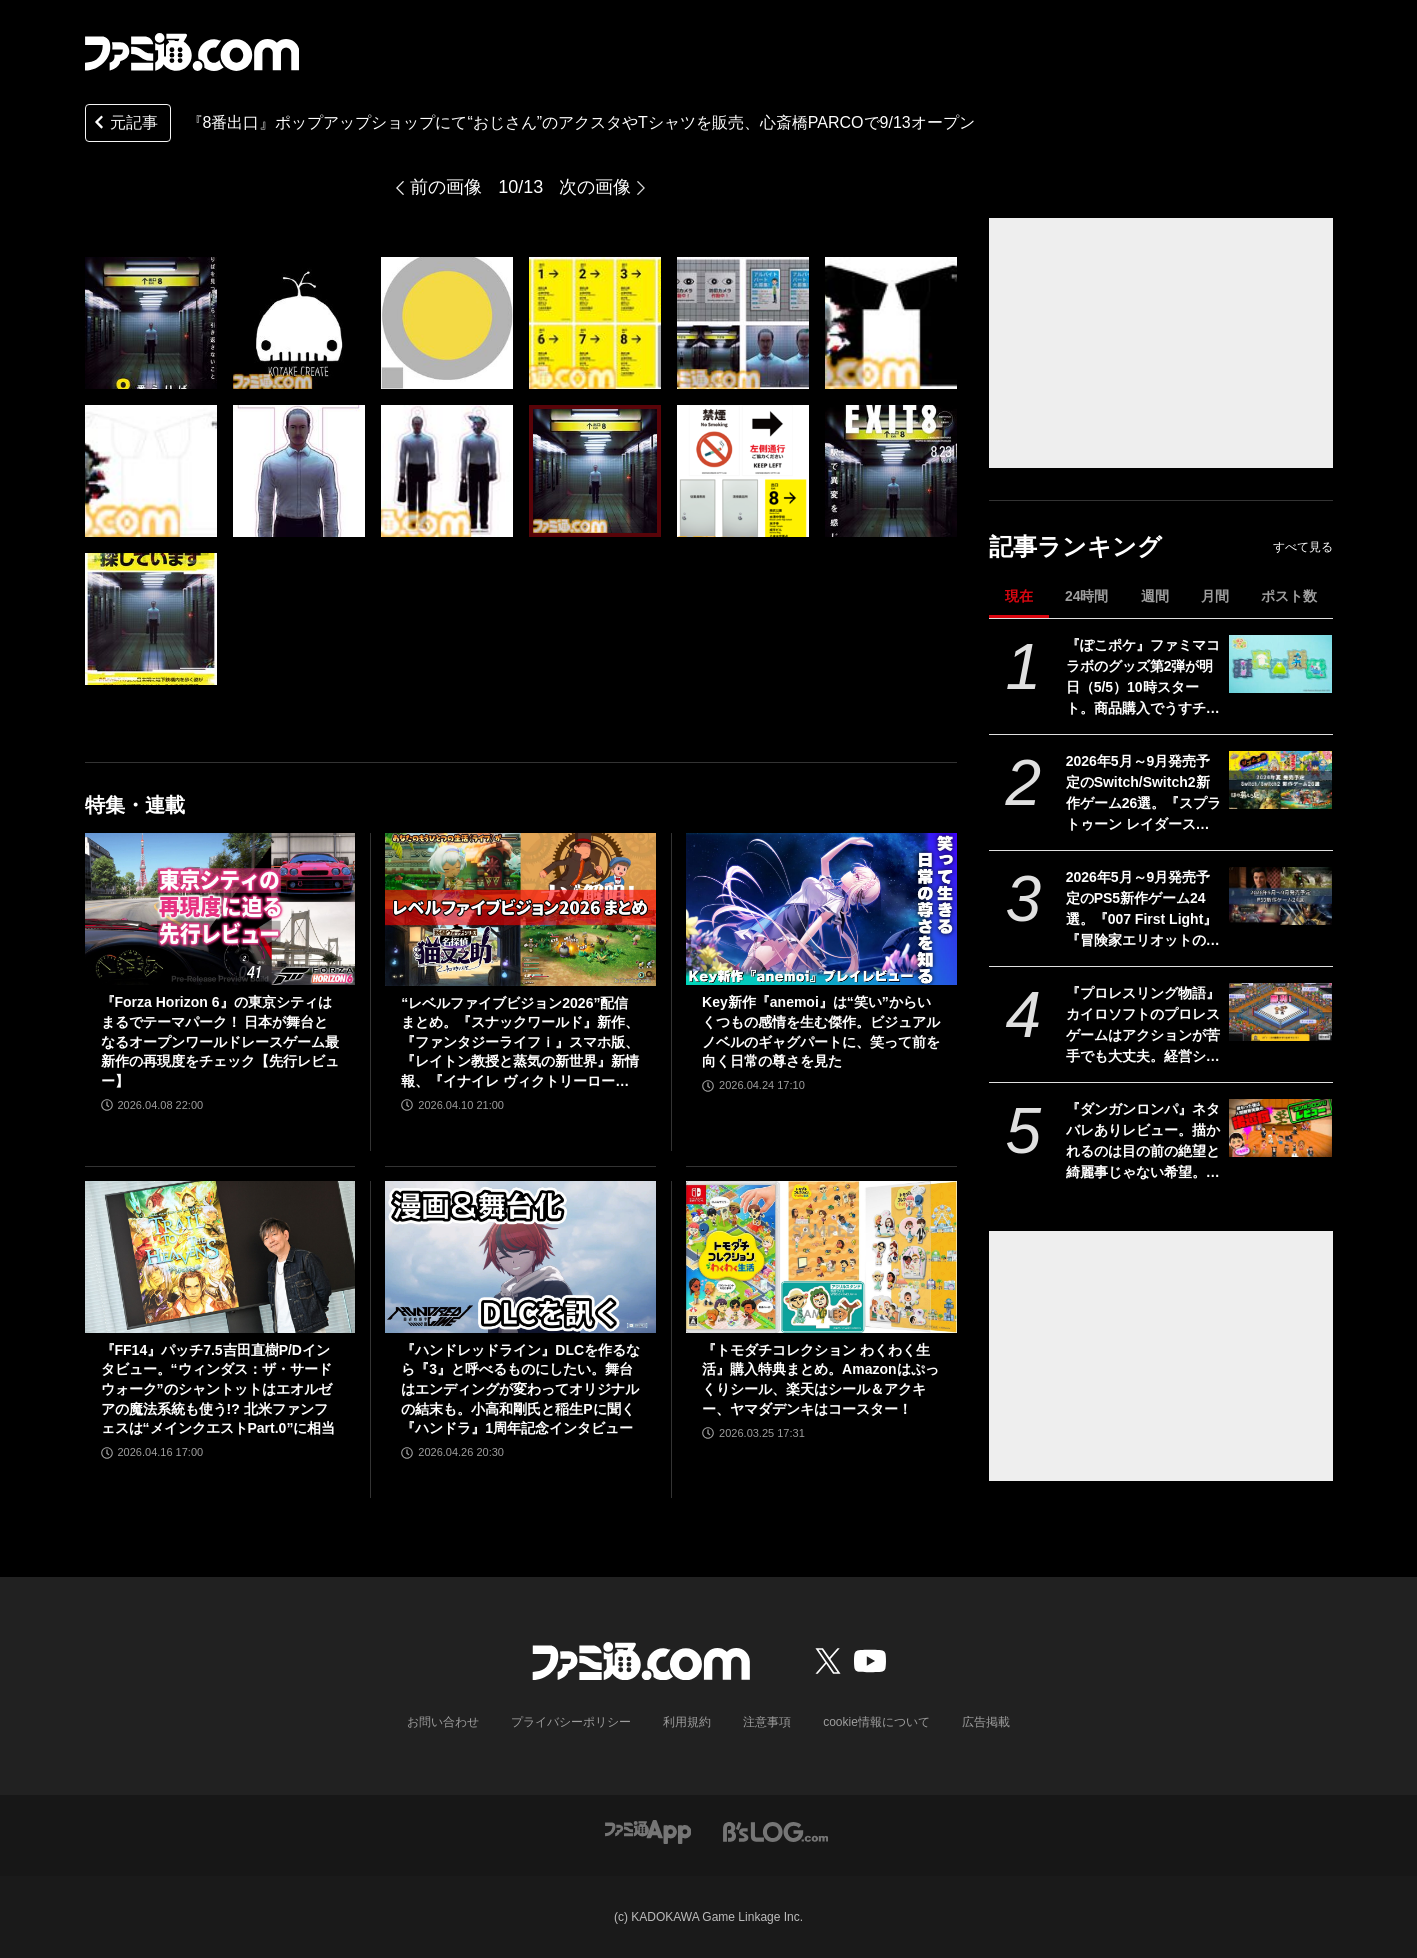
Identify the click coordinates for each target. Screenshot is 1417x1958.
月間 (1215, 596)
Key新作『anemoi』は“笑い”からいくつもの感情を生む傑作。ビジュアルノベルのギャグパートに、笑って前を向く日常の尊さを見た (821, 1031)
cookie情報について (876, 1722)
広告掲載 (986, 1722)
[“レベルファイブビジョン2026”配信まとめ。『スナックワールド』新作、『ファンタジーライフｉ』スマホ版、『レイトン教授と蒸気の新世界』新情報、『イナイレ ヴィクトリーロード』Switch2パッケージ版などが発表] (520, 909)
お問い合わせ (443, 1722)
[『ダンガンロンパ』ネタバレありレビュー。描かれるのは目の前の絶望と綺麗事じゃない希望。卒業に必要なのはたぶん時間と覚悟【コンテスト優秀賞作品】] (1280, 1128)
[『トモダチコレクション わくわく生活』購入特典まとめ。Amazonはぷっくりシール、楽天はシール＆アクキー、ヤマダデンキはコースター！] (821, 1257)
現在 (1019, 596)
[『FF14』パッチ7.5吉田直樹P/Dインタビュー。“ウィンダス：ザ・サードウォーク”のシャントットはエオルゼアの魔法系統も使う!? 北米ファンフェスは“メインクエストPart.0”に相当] (220, 1257)
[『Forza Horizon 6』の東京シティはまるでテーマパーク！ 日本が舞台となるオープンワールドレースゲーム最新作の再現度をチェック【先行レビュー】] (220, 909)
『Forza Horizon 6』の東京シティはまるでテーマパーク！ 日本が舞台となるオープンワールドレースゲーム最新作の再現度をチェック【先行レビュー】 (220, 1041)
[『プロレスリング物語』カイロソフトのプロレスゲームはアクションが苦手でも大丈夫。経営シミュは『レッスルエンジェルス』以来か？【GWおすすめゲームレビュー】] (1280, 1012)
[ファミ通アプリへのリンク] (648, 1830)
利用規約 (687, 1722)
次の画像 (595, 187)
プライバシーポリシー (571, 1722)
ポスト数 (1289, 596)
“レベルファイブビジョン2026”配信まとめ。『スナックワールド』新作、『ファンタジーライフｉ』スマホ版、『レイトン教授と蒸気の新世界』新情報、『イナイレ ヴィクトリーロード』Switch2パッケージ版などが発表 (520, 1043)
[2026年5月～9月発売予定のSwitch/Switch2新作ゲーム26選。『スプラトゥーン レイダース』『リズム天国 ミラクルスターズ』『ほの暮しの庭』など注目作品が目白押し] (1280, 780)
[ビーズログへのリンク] (775, 1830)
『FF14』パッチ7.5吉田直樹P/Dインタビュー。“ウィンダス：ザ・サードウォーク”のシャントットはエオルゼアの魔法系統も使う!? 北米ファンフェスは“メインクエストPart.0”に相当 (218, 1389)
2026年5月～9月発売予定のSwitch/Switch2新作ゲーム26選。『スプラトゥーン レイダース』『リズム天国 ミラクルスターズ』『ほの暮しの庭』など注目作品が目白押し (1144, 794)
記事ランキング (1075, 546)
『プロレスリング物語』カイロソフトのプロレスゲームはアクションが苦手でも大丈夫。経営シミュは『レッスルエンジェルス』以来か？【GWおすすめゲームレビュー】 (1143, 1026)
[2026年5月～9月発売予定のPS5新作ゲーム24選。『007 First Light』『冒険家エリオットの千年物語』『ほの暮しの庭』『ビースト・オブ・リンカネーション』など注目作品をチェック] (1280, 896)
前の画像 (446, 187)
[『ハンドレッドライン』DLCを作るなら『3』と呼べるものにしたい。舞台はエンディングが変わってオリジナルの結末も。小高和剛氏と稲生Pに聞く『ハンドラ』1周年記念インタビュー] (520, 1257)
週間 (1155, 596)
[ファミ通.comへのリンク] (192, 52)
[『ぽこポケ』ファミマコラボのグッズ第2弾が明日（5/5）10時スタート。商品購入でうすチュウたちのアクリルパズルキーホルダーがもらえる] (1280, 664)
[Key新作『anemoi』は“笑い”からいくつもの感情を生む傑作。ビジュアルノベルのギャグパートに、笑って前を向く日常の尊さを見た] (821, 909)
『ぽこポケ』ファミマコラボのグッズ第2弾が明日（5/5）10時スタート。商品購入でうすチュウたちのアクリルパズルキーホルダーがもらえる (1143, 678)
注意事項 (767, 1722)
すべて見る (1303, 547)
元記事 (124, 124)
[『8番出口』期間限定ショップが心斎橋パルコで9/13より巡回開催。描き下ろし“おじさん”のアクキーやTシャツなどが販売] (151, 323)
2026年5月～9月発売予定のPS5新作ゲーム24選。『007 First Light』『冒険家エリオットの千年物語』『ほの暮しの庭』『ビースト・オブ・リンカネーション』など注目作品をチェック (1143, 910)
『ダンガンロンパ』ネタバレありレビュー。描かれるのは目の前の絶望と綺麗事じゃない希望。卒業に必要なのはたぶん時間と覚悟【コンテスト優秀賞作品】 (1143, 1142)
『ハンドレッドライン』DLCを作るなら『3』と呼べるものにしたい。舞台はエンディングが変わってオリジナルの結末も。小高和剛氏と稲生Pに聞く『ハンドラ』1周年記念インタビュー (520, 1389)
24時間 (1087, 596)
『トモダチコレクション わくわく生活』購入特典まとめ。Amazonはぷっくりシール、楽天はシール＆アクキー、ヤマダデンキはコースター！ (820, 1379)
